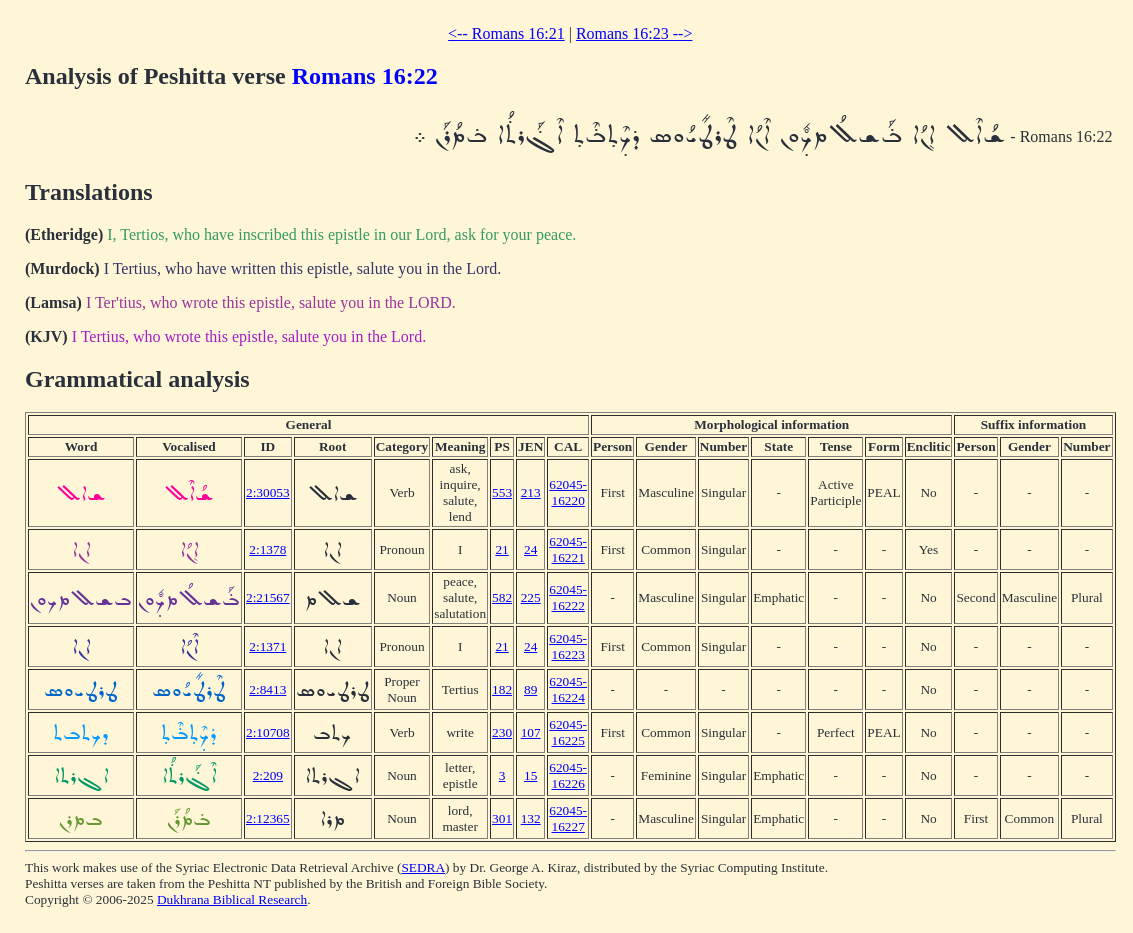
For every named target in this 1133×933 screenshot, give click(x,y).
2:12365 (268, 818)
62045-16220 (568, 492)
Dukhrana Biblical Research (232, 899)
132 (531, 818)
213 (531, 492)
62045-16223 (568, 646)
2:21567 (268, 597)
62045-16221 (568, 549)
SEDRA (423, 867)
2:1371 (267, 646)
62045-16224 (568, 689)
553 (502, 492)
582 (502, 597)
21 (501, 549)
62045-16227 (568, 818)
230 (502, 732)
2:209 (268, 775)
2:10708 (268, 732)
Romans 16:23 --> (634, 33)
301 (502, 818)
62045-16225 (568, 732)
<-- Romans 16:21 (506, 33)
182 (502, 689)
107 (531, 732)
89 (530, 689)
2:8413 (267, 689)
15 (530, 775)
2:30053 (268, 492)
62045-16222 (568, 597)
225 (531, 597)
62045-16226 (568, 775)
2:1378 (267, 549)
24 (530, 549)
